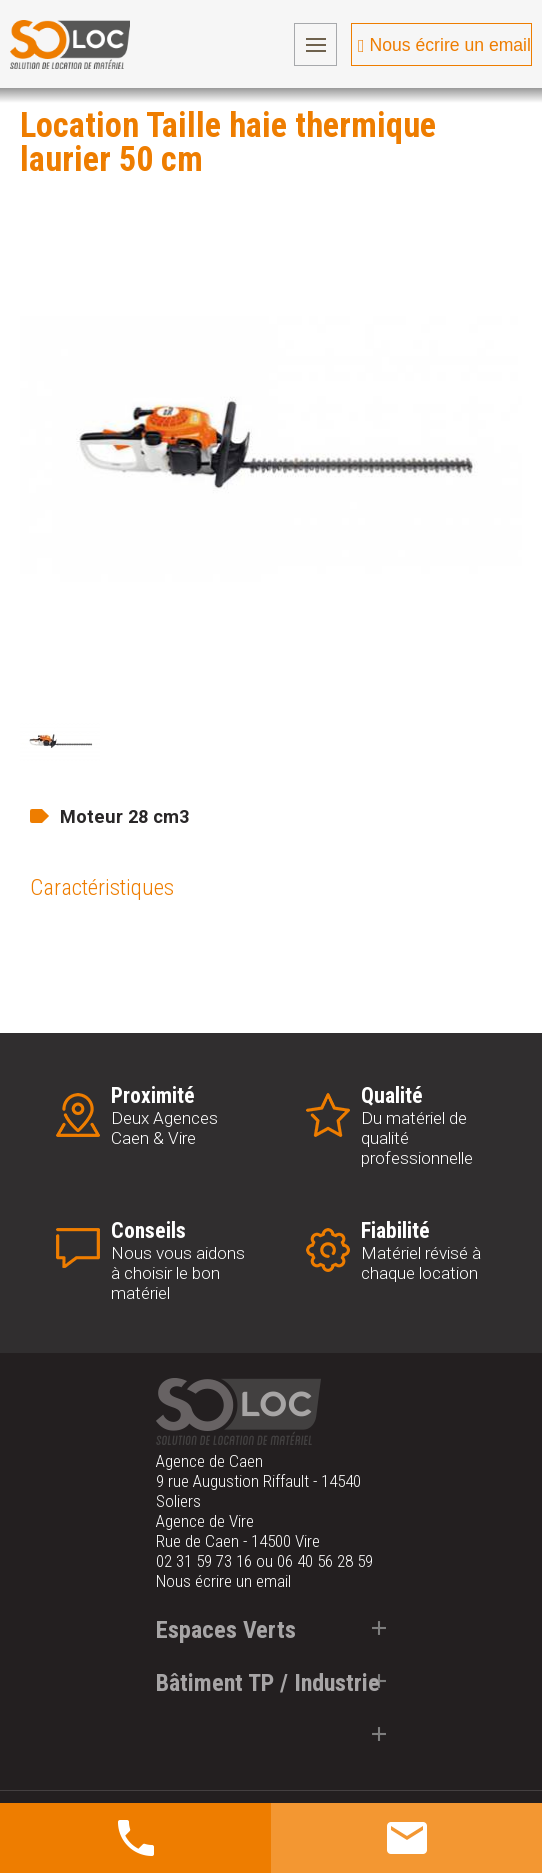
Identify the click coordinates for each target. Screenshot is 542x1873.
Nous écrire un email (450, 45)
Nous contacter (145, 1837)
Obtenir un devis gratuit (388, 1837)
